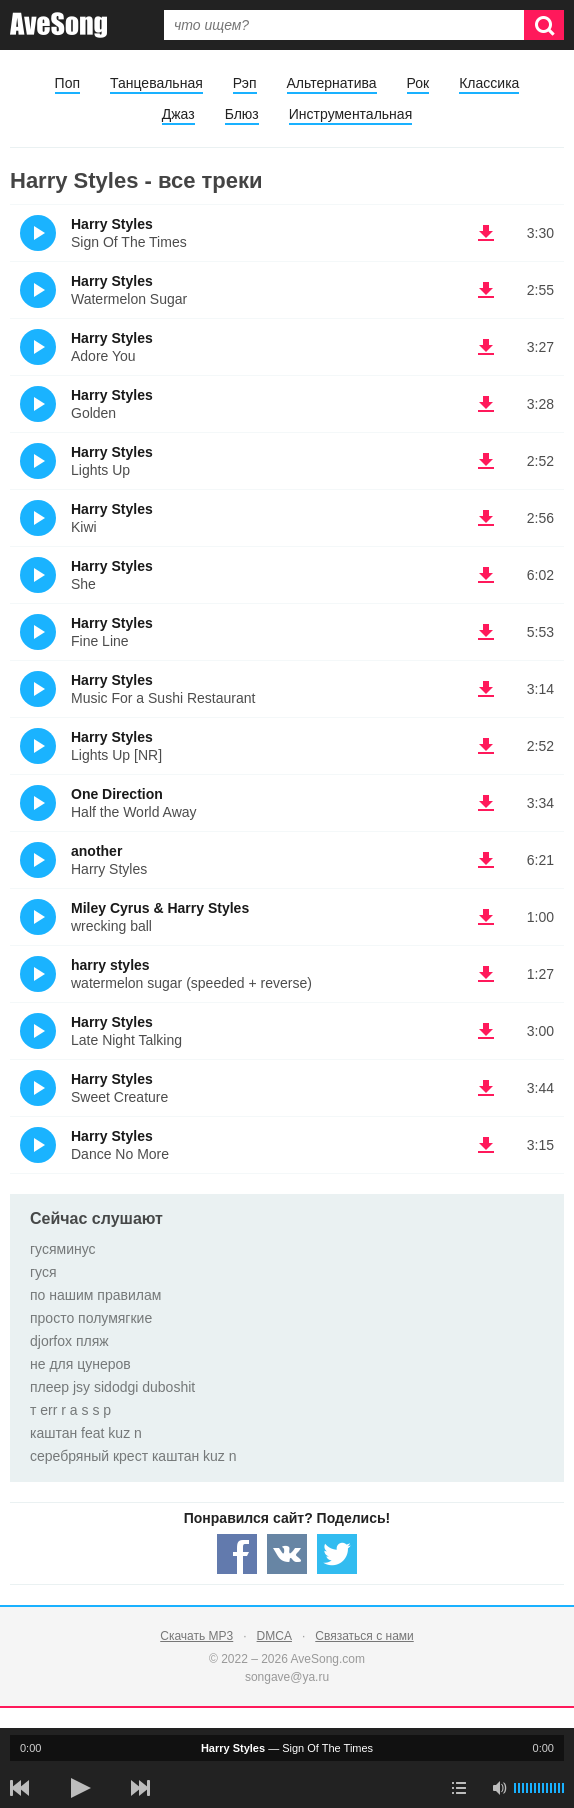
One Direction (117, 794)
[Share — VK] (287, 1554)
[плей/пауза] (80, 1788)
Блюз (242, 114)
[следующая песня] (140, 1788)
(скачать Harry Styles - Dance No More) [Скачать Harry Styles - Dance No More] (486, 1145)
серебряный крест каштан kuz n (133, 1456)
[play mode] (459, 1788)
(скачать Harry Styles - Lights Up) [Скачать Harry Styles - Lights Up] (486, 461)
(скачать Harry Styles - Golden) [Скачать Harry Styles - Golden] (486, 404)
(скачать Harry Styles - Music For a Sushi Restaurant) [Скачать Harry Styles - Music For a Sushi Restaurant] (486, 689)
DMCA (274, 1636)
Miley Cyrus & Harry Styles (160, 908)
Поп (67, 83)
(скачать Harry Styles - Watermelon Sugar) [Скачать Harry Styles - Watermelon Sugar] (486, 290)
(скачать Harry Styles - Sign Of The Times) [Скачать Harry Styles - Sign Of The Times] (486, 233)
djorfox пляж (69, 1341)
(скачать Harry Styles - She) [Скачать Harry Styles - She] (486, 575)
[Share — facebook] (237, 1554)
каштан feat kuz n (86, 1433)
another (96, 851)
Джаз (178, 114)
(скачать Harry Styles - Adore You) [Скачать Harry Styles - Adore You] (486, 347)
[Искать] (544, 25)
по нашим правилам (95, 1295)
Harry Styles (112, 224)
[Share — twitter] (337, 1554)
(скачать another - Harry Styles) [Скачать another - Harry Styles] (486, 860)
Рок (418, 83)
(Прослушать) (38, 233)
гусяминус (63, 1249)
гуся (43, 1272)
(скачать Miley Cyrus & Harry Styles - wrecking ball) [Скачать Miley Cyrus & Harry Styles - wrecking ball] (486, 917)
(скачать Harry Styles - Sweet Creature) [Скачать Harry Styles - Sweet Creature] (486, 1088)
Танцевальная (156, 83)
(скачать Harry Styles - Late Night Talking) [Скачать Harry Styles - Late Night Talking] (486, 1031)
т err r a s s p (70, 1410)
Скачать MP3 (196, 1636)
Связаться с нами (364, 1636)
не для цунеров (80, 1364)
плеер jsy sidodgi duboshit (112, 1387)
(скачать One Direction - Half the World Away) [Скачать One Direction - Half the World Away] (486, 803)
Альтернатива (332, 83)
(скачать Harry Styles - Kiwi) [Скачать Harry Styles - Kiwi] (486, 518)
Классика (489, 83)
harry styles (110, 965)
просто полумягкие (91, 1318)
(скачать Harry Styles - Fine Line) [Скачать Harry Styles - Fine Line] (486, 632)
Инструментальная (350, 114)
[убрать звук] (499, 1788)
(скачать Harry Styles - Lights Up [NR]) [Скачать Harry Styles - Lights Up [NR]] (486, 746)
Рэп (245, 83)
